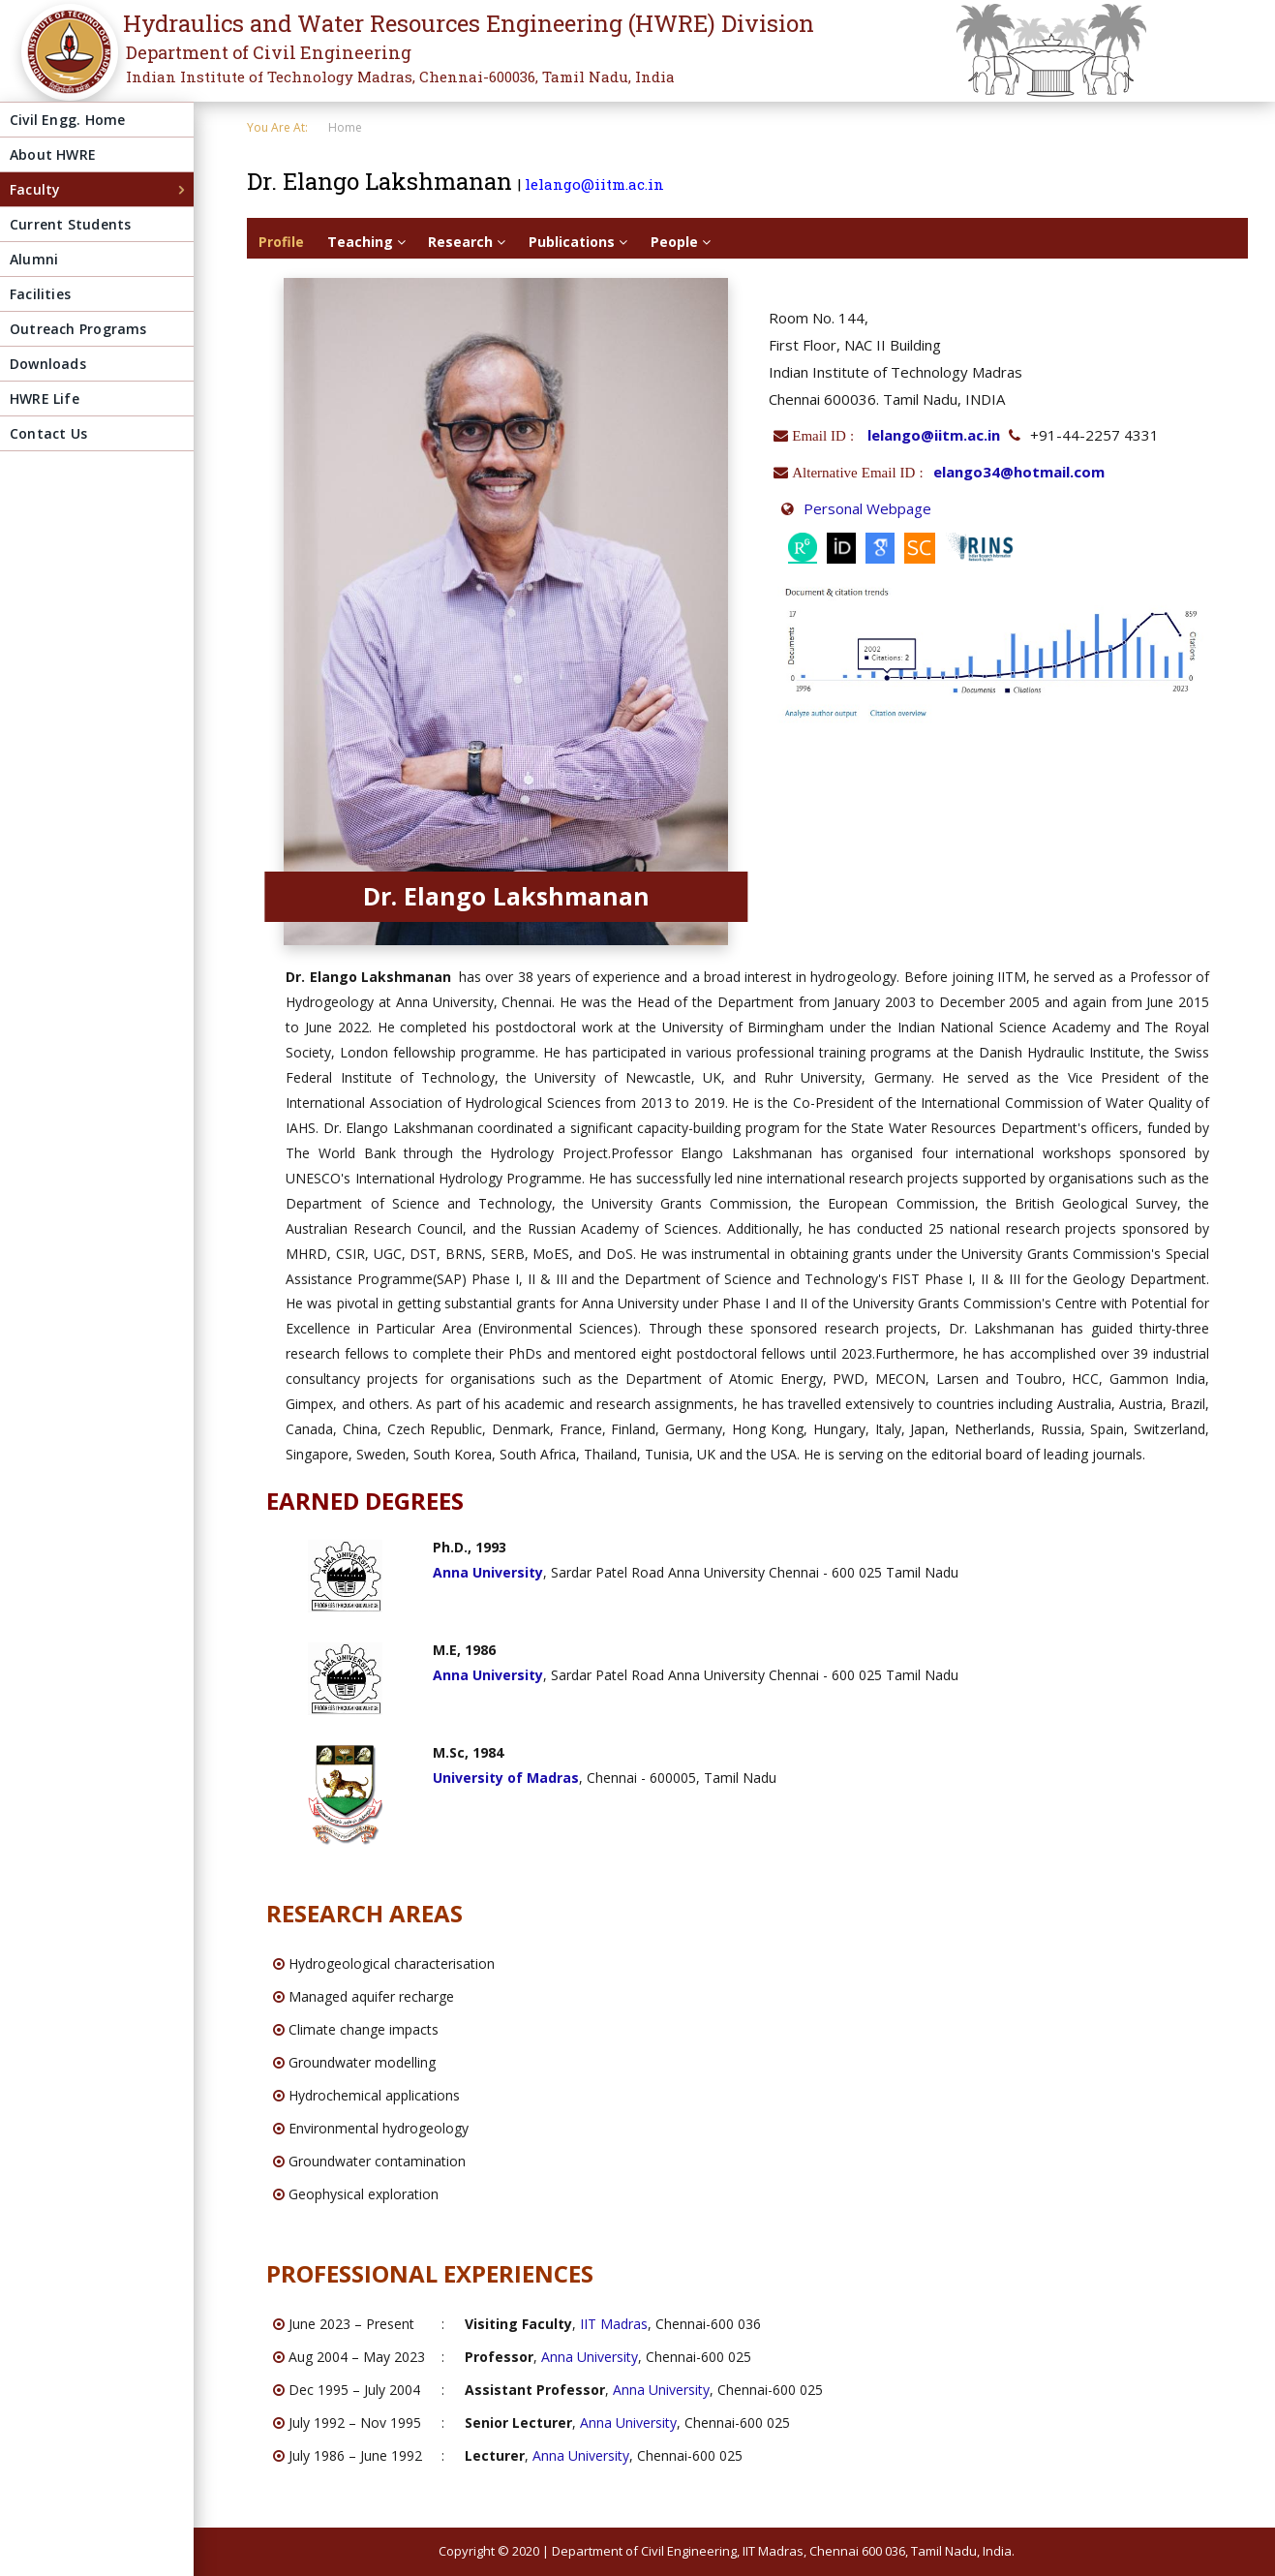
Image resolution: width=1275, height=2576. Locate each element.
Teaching (366, 241)
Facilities (40, 294)
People (681, 241)
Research (466, 241)
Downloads (48, 363)
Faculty (35, 189)
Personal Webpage (867, 508)
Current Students (70, 224)
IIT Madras (614, 2324)
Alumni (34, 259)
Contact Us (48, 433)
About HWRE (53, 154)
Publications (578, 241)
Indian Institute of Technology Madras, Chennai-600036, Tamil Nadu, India (400, 76)
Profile (281, 241)
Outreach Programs (78, 329)
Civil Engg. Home (67, 119)
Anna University (589, 2356)
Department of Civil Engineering (268, 52)
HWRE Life (44, 398)
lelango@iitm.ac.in (594, 184)
